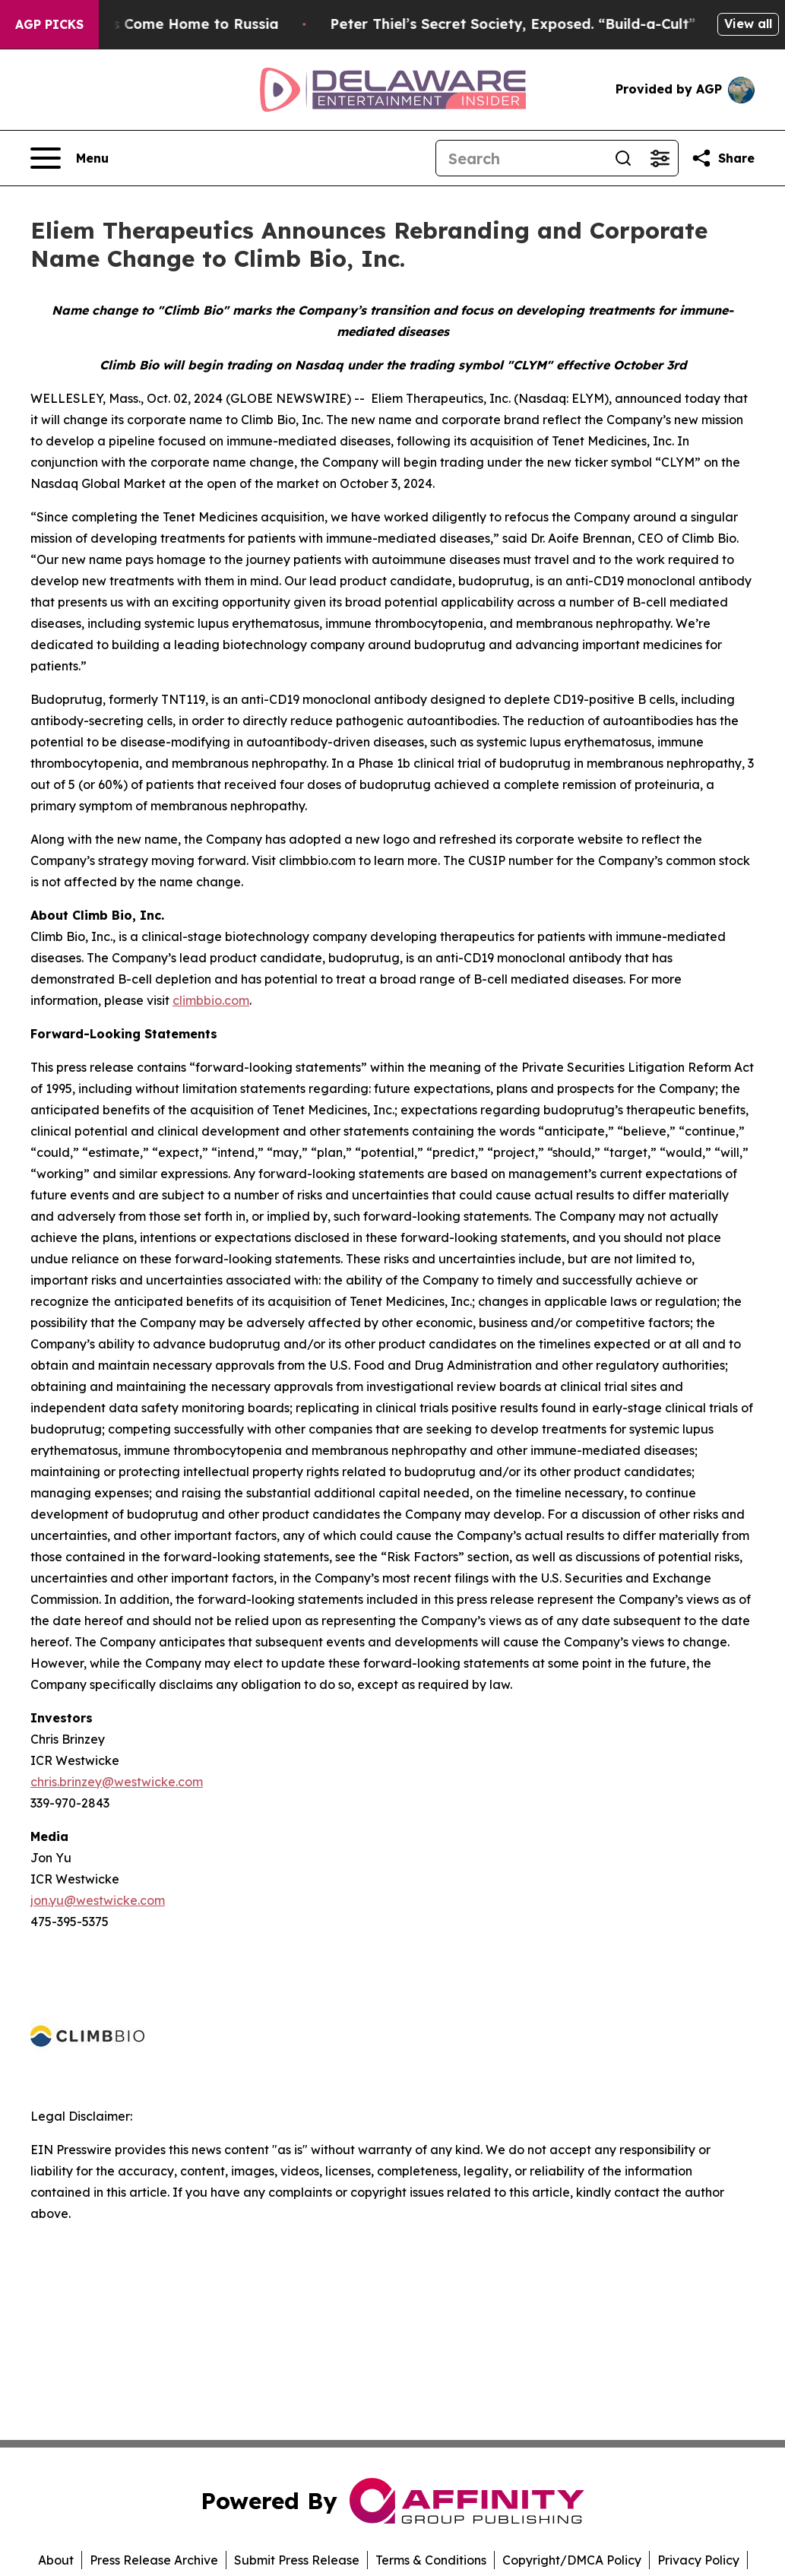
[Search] (520, 158)
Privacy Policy (698, 2560)
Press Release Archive (154, 2560)
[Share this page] (723, 158)
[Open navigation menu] (69, 158)
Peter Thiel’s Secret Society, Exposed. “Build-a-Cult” (527, 24)
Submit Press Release (296, 2560)
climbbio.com (211, 1000)
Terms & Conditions (430, 2560)
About (56, 2560)
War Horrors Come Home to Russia (169, 24)
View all (748, 23)
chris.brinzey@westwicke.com (116, 1781)
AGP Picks (49, 24)
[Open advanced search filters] (659, 158)
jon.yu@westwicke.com (97, 1900)
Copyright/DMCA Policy (571, 2560)
